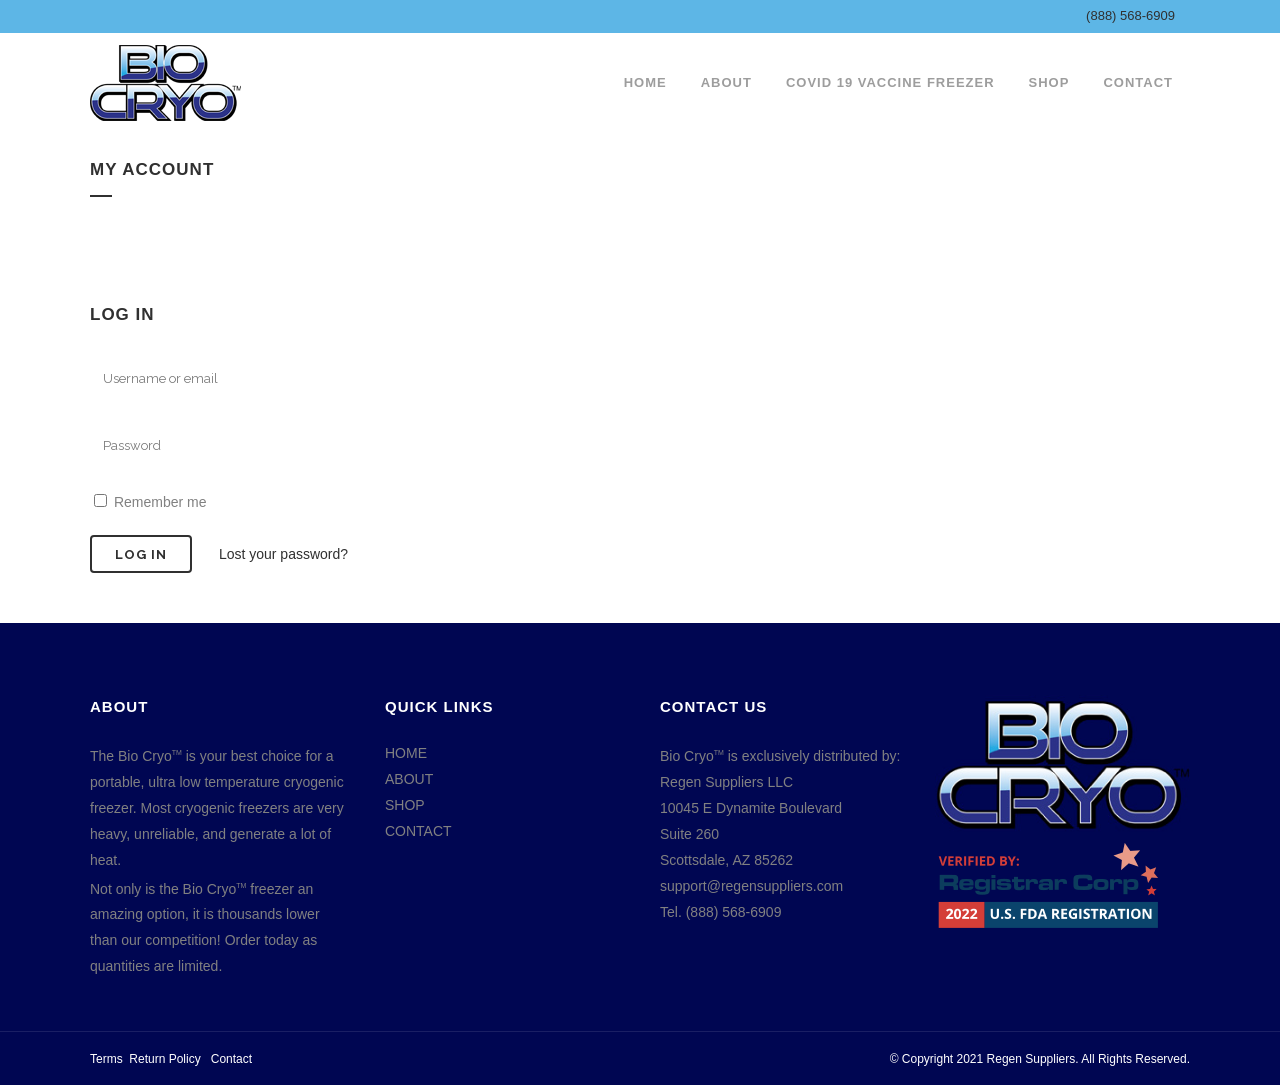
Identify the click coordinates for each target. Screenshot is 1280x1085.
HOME (406, 753)
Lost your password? (283, 554)
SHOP (405, 805)
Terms (106, 1059)
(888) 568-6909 (1130, 15)
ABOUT (409, 779)
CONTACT (418, 831)
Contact (231, 1059)
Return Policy (164, 1059)
